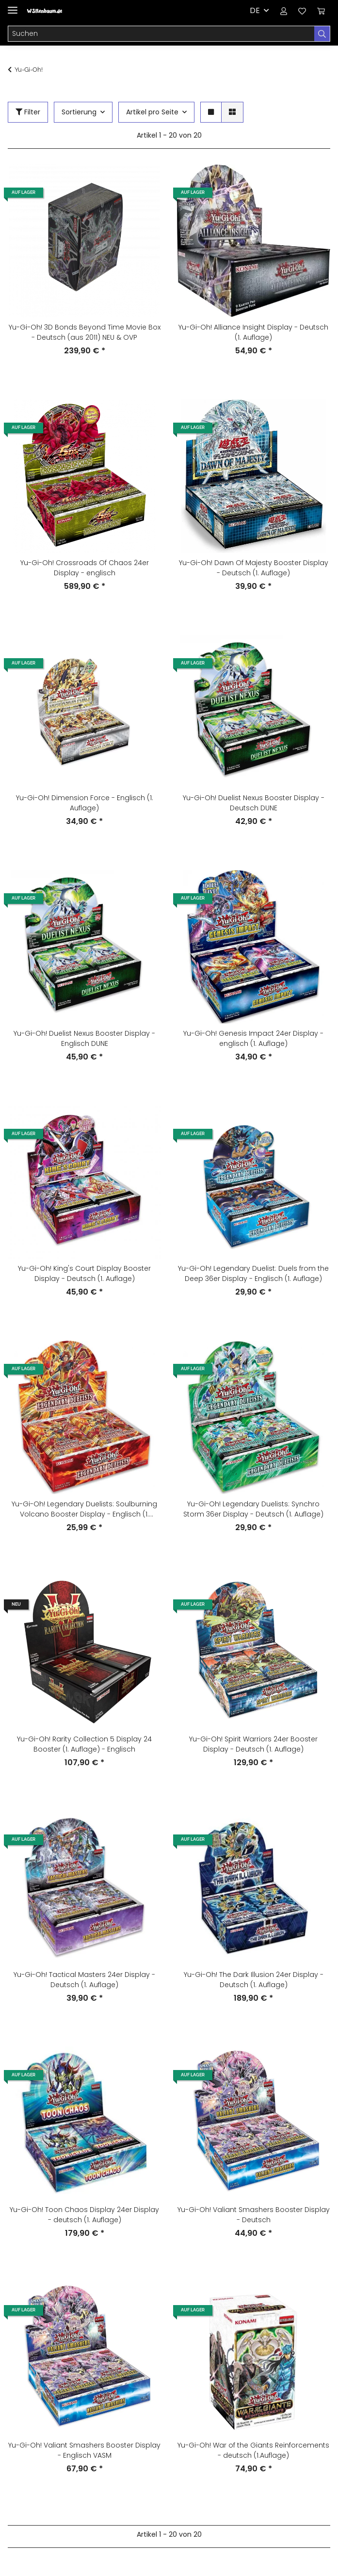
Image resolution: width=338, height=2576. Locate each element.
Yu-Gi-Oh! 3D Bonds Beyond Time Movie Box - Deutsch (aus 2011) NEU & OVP (85, 332)
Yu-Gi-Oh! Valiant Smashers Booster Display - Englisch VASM (84, 2450)
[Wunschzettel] (302, 10)
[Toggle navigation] (12, 6)
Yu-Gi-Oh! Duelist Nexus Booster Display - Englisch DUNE (84, 1038)
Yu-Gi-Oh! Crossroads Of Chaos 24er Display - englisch (84, 568)
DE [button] (255, 10)
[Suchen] (161, 34)
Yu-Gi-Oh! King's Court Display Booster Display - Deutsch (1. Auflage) (84, 1273)
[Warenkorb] (321, 10)
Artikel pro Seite (152, 112)
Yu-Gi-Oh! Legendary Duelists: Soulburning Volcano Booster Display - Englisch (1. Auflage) (84, 1509)
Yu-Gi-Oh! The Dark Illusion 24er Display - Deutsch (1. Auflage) (253, 1980)
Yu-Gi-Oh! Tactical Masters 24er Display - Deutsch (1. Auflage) (84, 1980)
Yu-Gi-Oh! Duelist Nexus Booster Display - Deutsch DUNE (253, 803)
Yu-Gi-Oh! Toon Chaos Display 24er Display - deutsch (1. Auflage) (84, 2215)
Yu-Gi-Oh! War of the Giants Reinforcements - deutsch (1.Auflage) (253, 2450)
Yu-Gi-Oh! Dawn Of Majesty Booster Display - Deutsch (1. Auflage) (253, 568)
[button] (283, 10)
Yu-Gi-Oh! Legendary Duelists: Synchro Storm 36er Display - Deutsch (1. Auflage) (253, 1509)
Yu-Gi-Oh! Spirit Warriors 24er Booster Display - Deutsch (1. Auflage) (253, 1744)
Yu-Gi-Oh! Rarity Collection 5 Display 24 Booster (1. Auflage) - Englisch (84, 1744)
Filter (28, 112)
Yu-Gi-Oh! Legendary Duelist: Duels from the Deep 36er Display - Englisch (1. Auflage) (253, 1273)
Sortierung (79, 112)
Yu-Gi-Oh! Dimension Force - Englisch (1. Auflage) (84, 803)
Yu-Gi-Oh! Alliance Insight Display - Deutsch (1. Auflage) (253, 332)
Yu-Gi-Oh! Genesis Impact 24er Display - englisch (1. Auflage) (253, 1038)
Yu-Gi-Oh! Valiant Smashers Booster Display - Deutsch (253, 2215)
